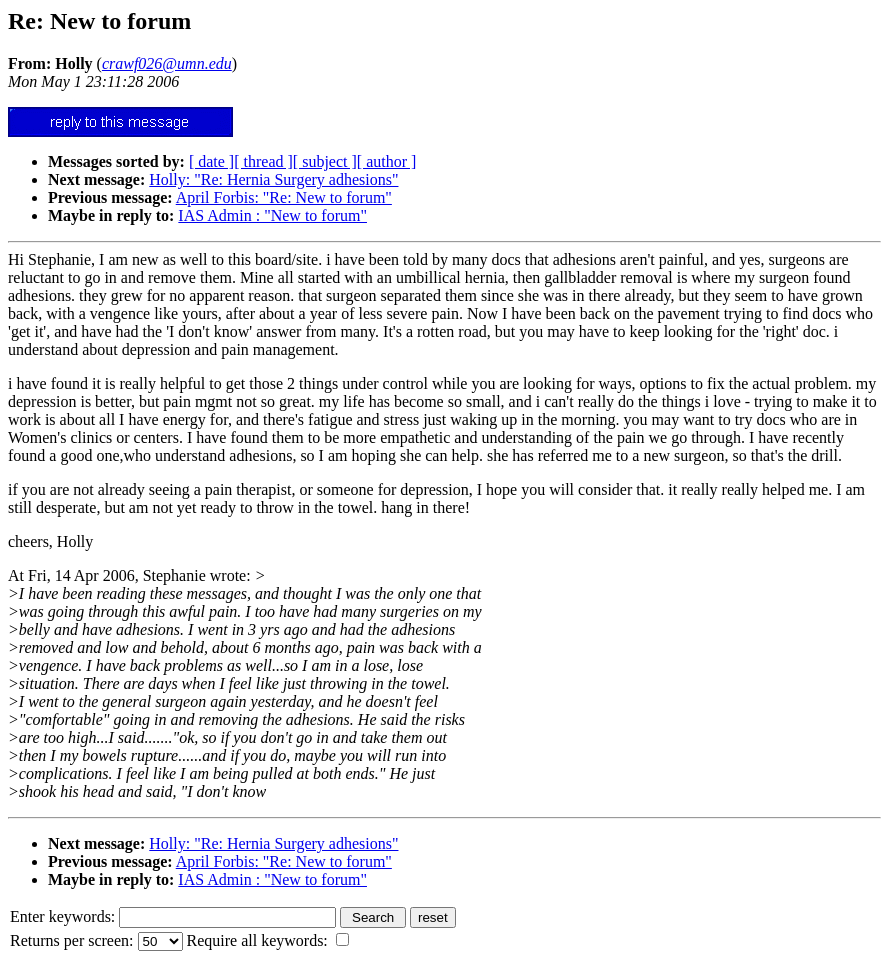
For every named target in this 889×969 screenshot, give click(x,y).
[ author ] (387, 161)
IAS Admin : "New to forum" (272, 215)
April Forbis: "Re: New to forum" (284, 197)
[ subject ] (325, 161)
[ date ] (211, 161)
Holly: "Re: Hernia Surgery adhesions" (273, 179)
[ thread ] (263, 161)
